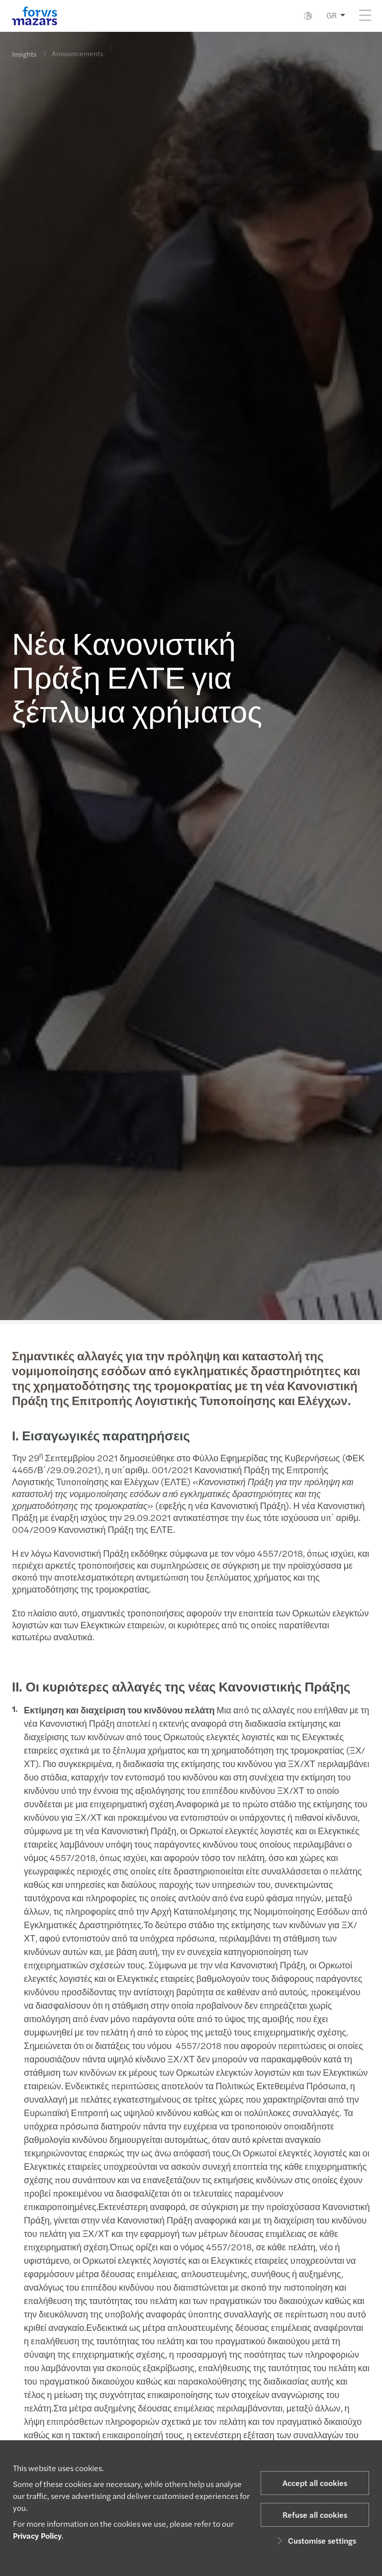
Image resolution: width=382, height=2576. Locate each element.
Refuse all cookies (315, 2514)
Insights (24, 54)
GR (331, 15)
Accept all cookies (315, 2482)
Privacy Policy (37, 2535)
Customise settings (315, 2540)
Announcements (77, 47)
